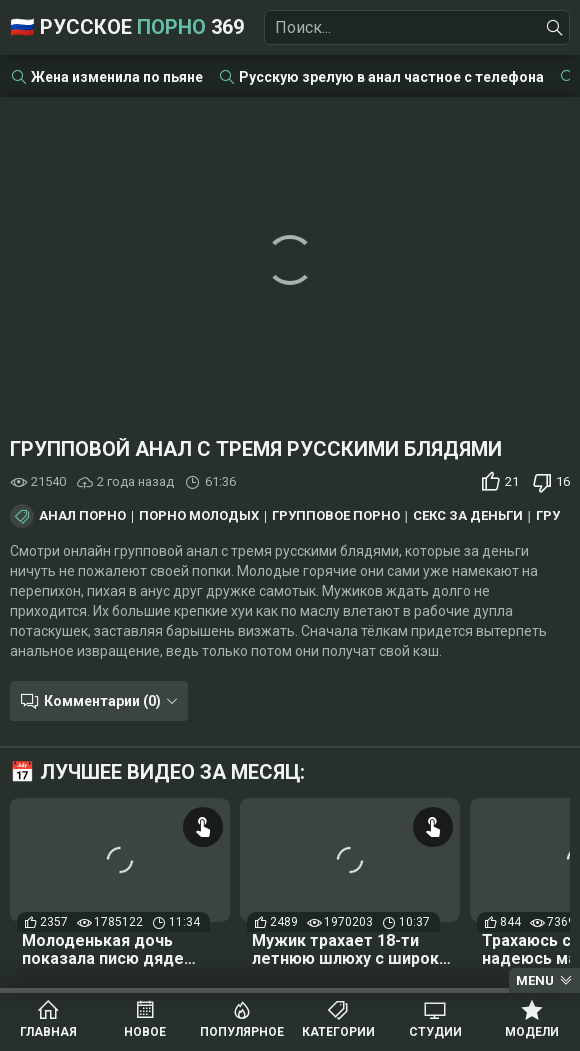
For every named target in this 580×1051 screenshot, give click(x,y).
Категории (338, 1032)
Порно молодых (199, 516)
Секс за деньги (468, 516)
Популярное (242, 1032)
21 (512, 481)
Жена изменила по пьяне (117, 77)
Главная (48, 1032)
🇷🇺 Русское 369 (127, 27)
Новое (145, 1032)
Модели (532, 1032)
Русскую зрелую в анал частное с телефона (391, 77)
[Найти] (555, 28)
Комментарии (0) (102, 701)
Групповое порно (336, 516)
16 (563, 481)
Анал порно (82, 516)
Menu (535, 980)
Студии (435, 1032)
